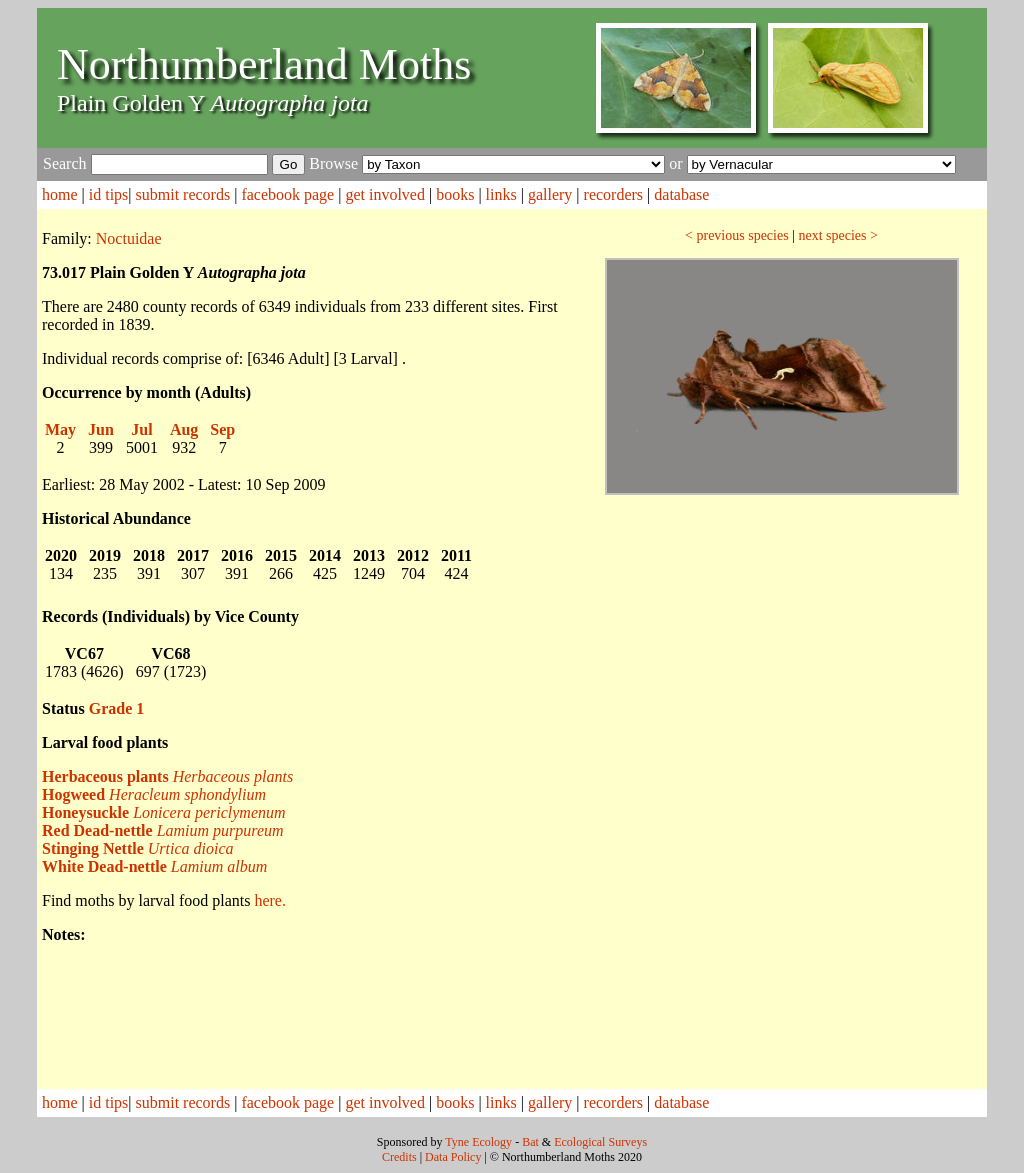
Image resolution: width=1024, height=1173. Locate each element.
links (501, 194)
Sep (222, 429)
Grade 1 (117, 708)
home (60, 194)
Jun (101, 429)
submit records (183, 194)
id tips (109, 194)
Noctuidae (129, 238)
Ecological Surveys (600, 1142)
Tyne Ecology (478, 1142)
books (455, 194)
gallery (550, 194)
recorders (614, 194)
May (60, 429)
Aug (184, 429)
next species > (837, 235)
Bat (530, 1142)
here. (270, 900)
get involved (385, 194)
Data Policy (453, 1157)
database (681, 194)
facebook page (287, 194)
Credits (399, 1157)
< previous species (737, 235)
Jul (141, 429)
